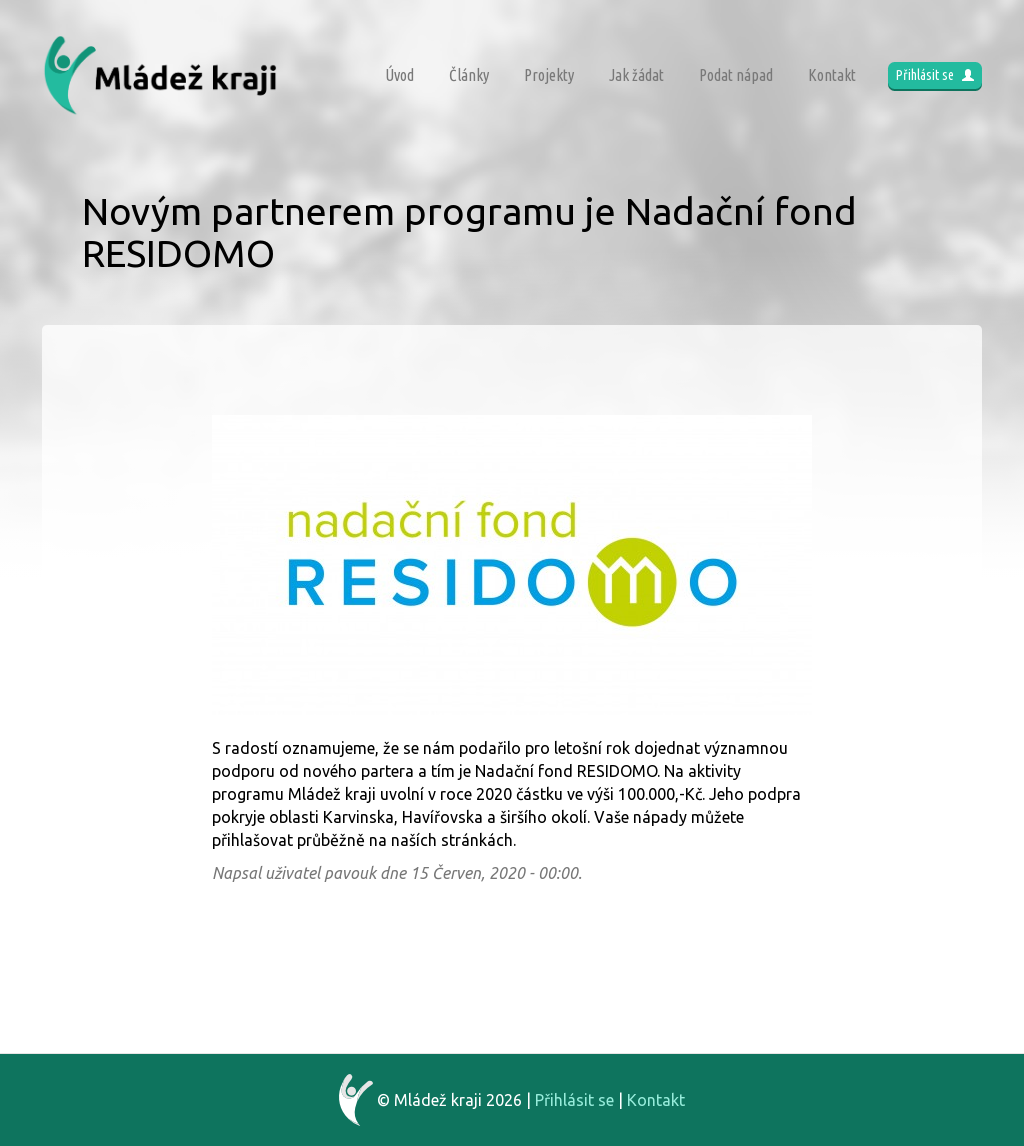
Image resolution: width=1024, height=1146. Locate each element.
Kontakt (832, 75)
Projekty (549, 75)
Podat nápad (736, 75)
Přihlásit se (935, 75)
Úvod (399, 75)
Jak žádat (636, 75)
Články (469, 75)
